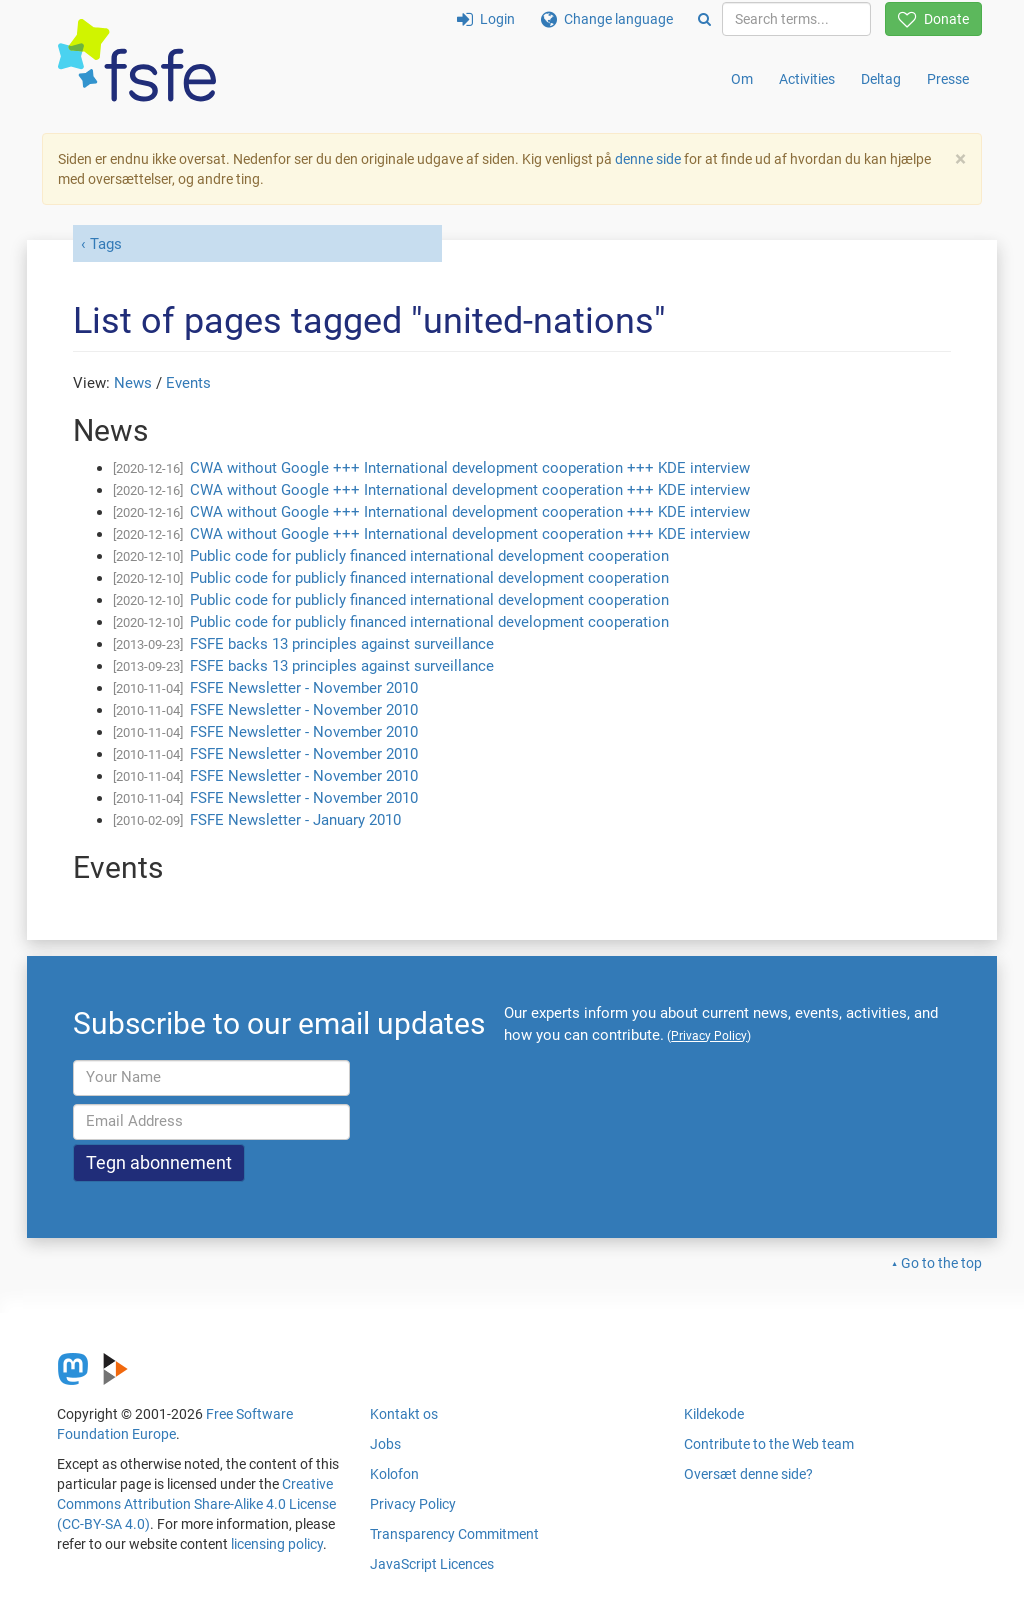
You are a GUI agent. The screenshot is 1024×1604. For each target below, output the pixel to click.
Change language (607, 19)
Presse (948, 79)
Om (742, 79)
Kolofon (394, 1474)
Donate (933, 19)
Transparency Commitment (454, 1534)
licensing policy (277, 1544)
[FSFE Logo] (137, 61)
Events (188, 383)
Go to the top (941, 1263)
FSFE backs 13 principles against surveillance (342, 644)
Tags (106, 244)
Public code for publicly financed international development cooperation (429, 556)
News (133, 383)
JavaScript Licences (432, 1564)
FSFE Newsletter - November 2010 (304, 688)
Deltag (881, 79)
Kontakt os (404, 1414)
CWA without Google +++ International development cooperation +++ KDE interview (470, 468)
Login (486, 19)
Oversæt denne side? (748, 1474)
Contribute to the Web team (769, 1444)
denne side (648, 159)
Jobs (385, 1444)
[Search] (704, 19)
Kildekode (714, 1414)
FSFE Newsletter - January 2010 (295, 820)
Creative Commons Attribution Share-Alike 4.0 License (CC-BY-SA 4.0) (196, 1504)
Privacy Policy (413, 1504)
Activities (807, 79)
